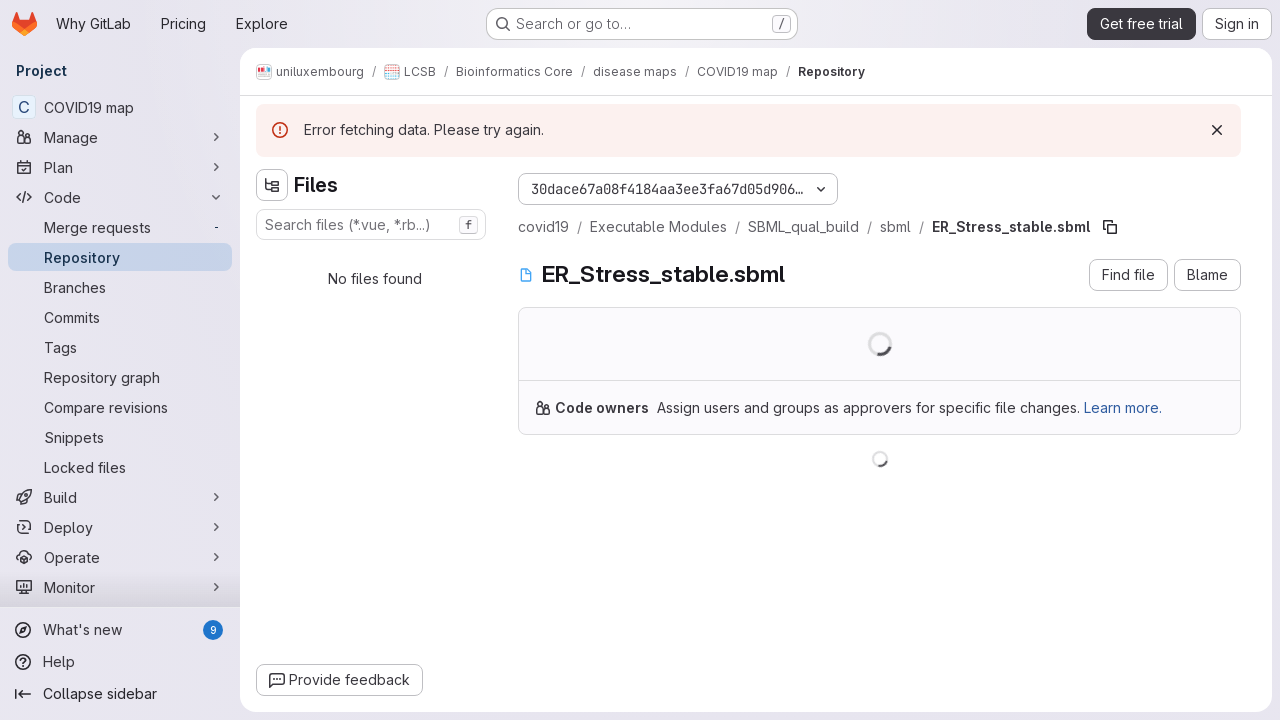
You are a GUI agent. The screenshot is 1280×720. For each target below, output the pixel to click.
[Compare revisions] (120, 407)
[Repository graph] (120, 377)
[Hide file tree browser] (272, 185)
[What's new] (120, 630)
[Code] (120, 197)
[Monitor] (120, 587)
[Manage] (120, 137)
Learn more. (1123, 407)
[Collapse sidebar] (120, 694)
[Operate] (120, 557)
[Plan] (120, 167)
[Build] (120, 497)
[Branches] (120, 287)
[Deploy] (120, 527)
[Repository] (120, 257)
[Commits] (120, 317)
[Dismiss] (1217, 130)
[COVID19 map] (120, 107)
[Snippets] (120, 437)
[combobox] (371, 224)
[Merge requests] (120, 227)
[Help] (120, 662)
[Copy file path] (1110, 227)
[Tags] (120, 347)
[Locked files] (120, 467)
